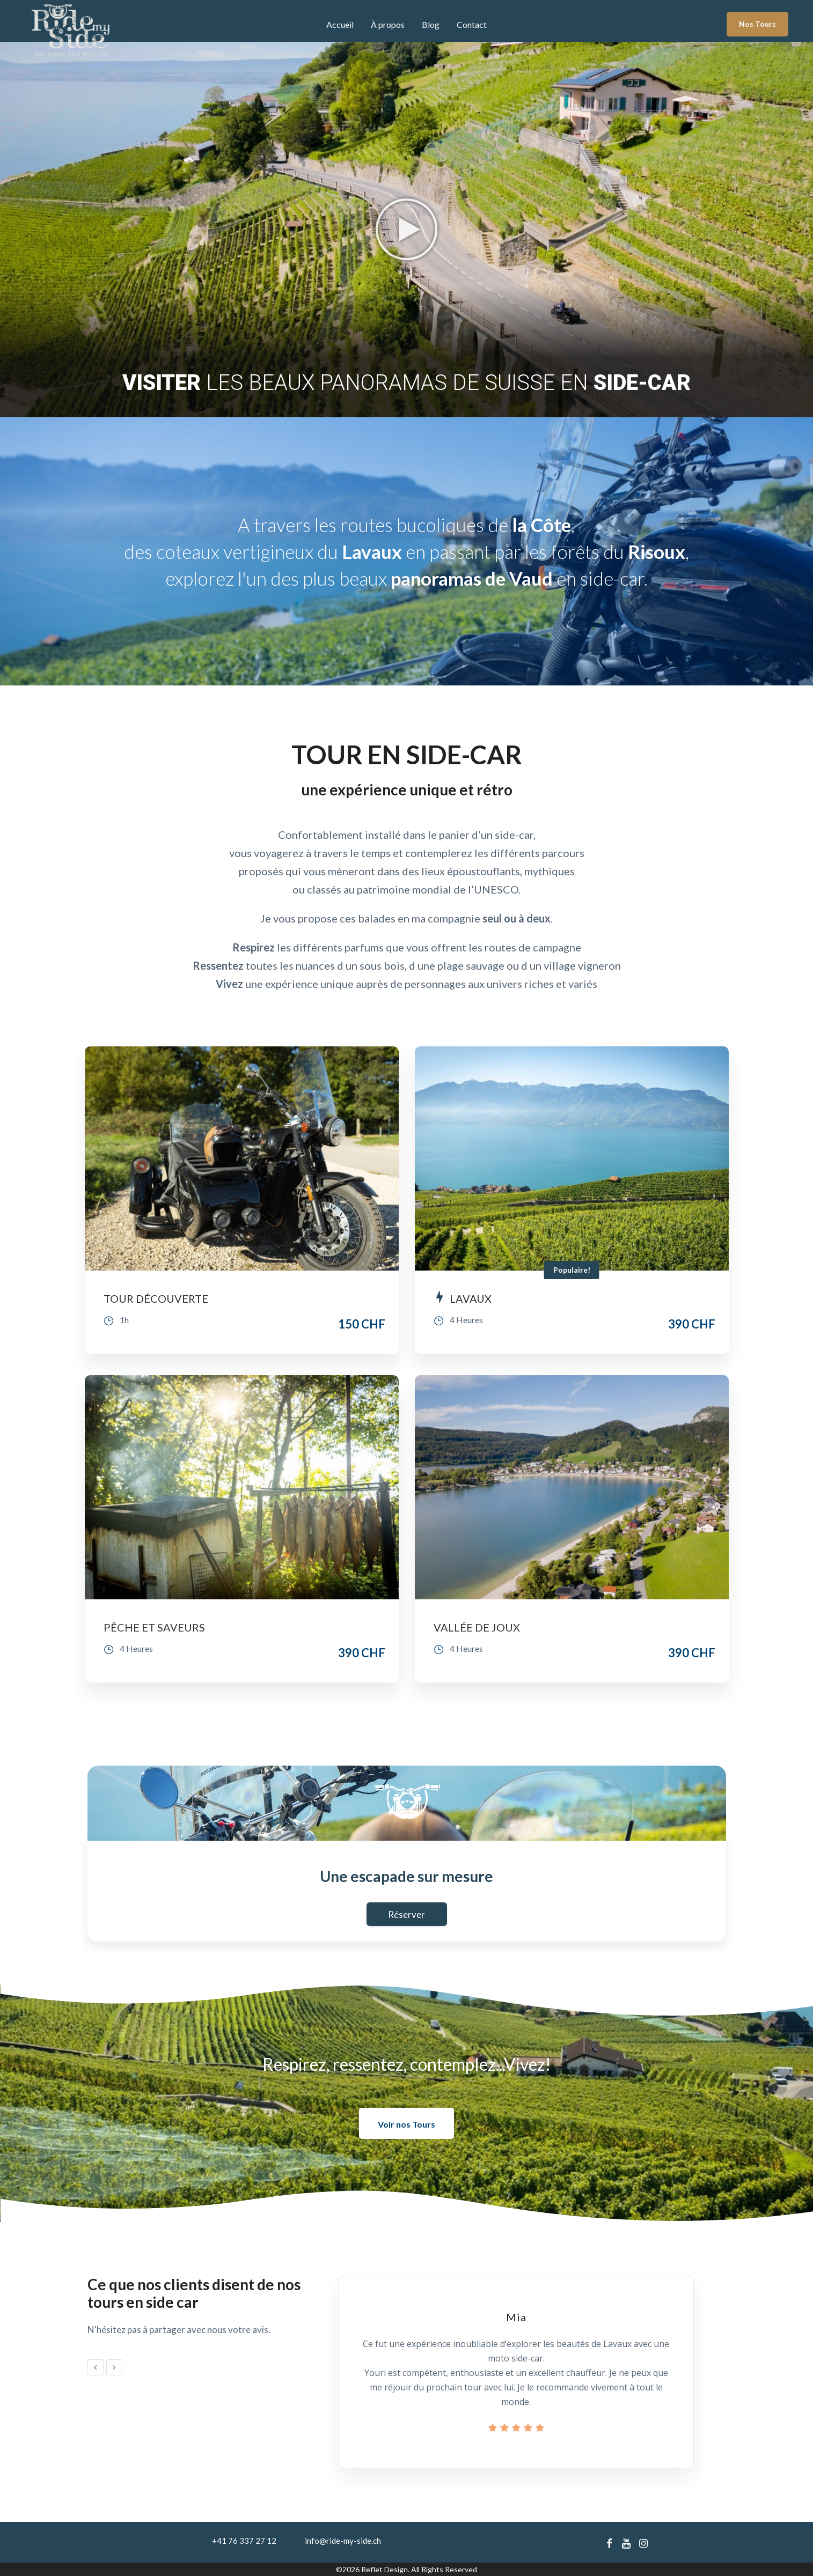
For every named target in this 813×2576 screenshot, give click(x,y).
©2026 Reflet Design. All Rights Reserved (406, 2569)
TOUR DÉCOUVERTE (156, 1298)
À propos (388, 24)
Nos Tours (757, 23)
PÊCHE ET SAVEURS (154, 1627)
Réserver (406, 1914)
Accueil (340, 24)
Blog (431, 24)
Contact (472, 24)
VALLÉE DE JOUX (477, 1627)
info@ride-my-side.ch (343, 2540)
